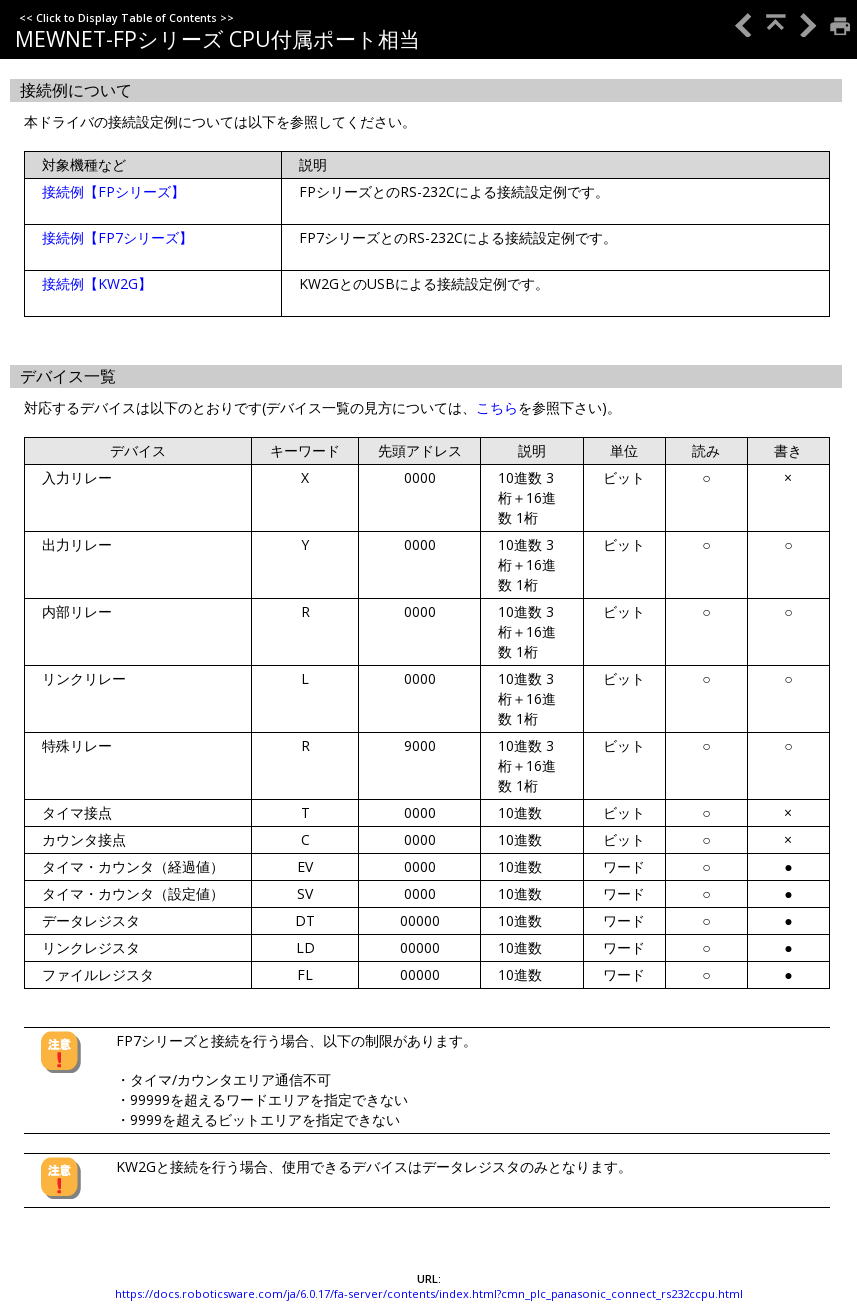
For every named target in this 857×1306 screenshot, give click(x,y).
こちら (497, 407)
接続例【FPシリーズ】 (113, 191)
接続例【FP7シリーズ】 (117, 237)
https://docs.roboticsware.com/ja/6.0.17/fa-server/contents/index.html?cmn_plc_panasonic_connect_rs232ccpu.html (429, 1293)
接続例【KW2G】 (97, 283)
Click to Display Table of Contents (126, 18)
